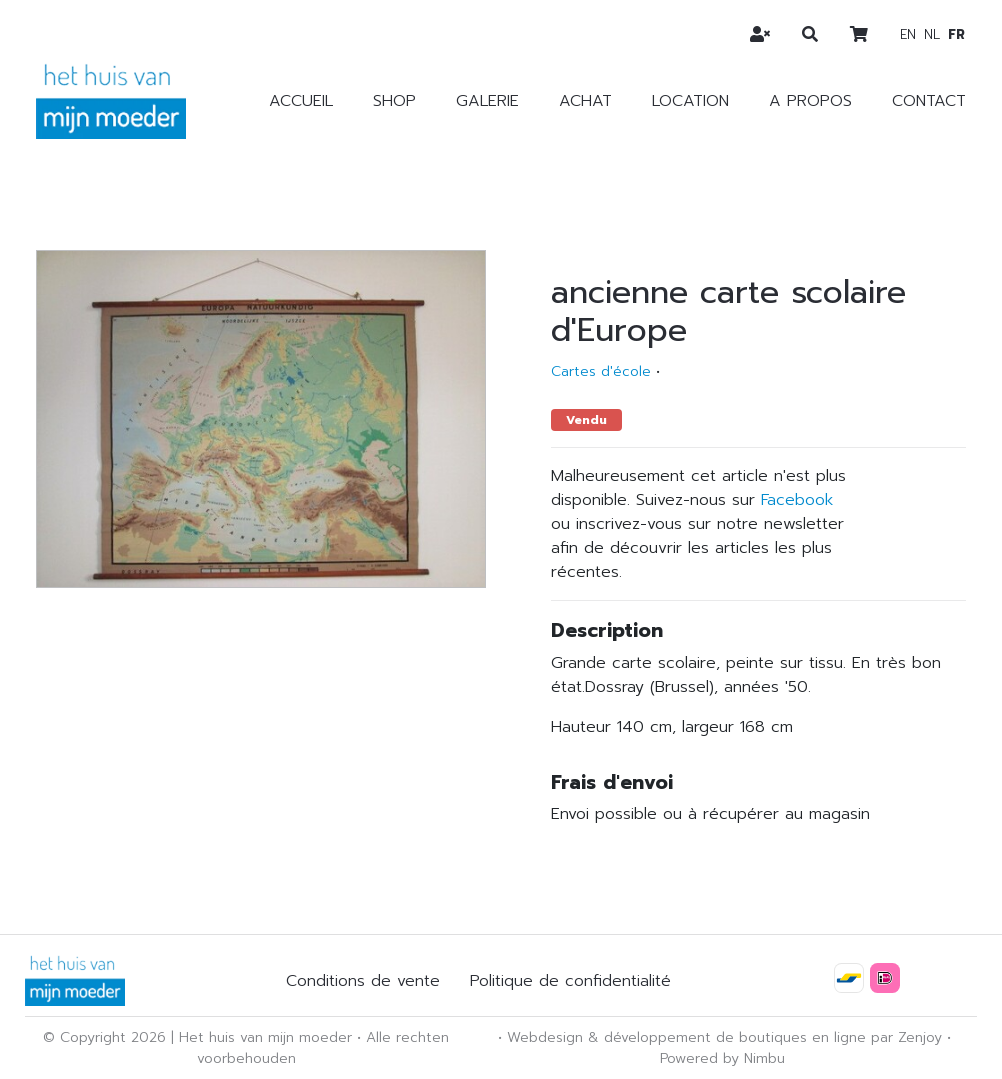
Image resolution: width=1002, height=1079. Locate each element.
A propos (810, 101)
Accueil (301, 101)
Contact (929, 101)
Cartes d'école (601, 371)
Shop (394, 101)
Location (690, 101)
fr (956, 34)
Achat (585, 101)
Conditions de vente (363, 981)
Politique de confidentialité (570, 981)
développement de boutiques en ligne (735, 1037)
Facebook (797, 500)
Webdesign (545, 1037)
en (908, 34)
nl (932, 34)
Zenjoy (920, 1037)
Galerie (487, 101)
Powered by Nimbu (722, 1058)
